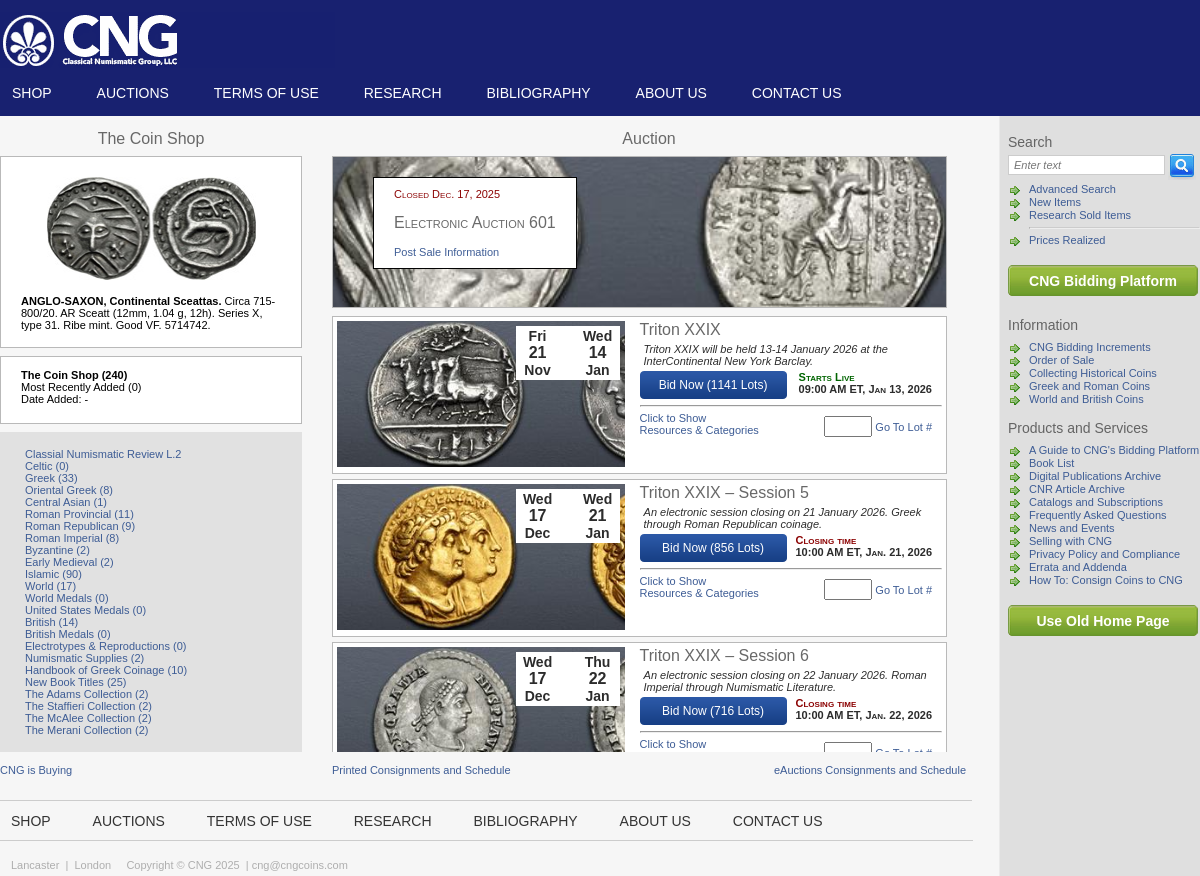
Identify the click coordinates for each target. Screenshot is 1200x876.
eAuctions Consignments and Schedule (870, 770)
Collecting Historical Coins (1093, 373)
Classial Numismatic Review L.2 (103, 454)
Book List (1051, 463)
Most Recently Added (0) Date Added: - (81, 393)
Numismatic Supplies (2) (84, 658)
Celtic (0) (47, 466)
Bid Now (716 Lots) (713, 711)
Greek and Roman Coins (1089, 386)
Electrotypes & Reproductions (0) (105, 646)
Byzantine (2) (57, 550)
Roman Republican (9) (80, 526)
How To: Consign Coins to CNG (1106, 580)
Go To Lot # (903, 427)
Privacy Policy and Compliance (1104, 554)
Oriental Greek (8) (69, 490)
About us (671, 93)
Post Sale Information (446, 252)
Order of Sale (1061, 360)
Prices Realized (1067, 240)
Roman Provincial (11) (79, 514)
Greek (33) (51, 478)
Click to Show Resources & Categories (699, 424)
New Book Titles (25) (75, 682)
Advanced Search (1072, 189)
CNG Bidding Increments (1090, 347)
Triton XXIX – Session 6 (724, 655)
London (92, 865)
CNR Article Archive (1077, 489)
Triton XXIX (680, 329)
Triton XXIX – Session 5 (724, 492)
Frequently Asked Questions (1098, 515)
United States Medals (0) (85, 610)
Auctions (133, 93)
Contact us (797, 93)
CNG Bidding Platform (1103, 281)
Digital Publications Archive (1095, 476)
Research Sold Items (1080, 215)
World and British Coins (1086, 399)
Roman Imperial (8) (72, 538)
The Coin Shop (151, 138)
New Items (1055, 202)
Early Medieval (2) (69, 562)
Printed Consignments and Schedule (421, 770)
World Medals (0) (67, 598)
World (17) (50, 586)
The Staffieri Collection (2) (88, 706)
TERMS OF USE (266, 93)
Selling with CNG (1070, 541)
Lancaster (35, 865)
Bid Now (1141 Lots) (713, 385)
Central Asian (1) (66, 502)
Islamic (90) (53, 574)
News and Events (1072, 528)
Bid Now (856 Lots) (713, 548)
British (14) (51, 622)
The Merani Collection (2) (87, 730)
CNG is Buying (36, 770)
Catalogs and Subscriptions (1096, 502)
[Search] (1086, 165)
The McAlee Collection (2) (88, 718)
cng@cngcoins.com (300, 865)
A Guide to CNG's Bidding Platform (1114, 450)
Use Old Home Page (1102, 621)
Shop (32, 93)
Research (403, 93)
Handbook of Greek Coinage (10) (106, 670)
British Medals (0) (68, 634)
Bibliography (538, 93)
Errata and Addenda (1078, 567)
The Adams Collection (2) (87, 694)
